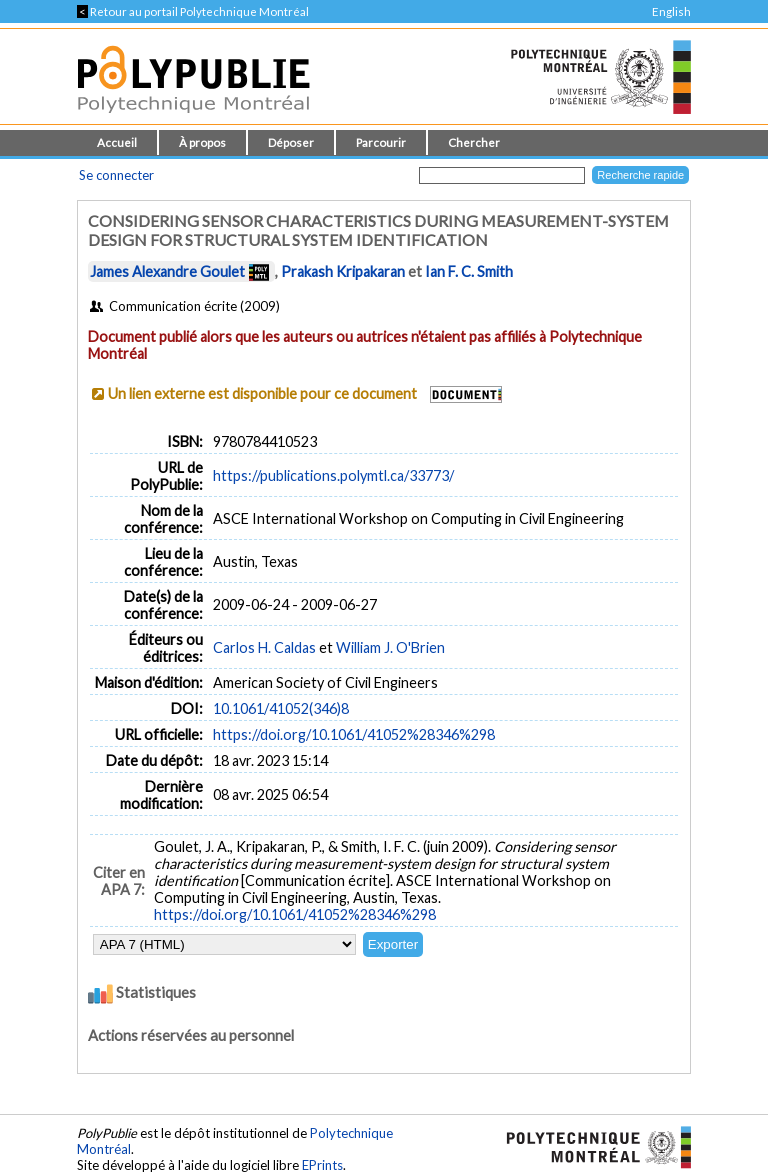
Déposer (291, 142)
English (671, 11)
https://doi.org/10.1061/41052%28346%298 (354, 734)
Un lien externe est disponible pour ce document (262, 393)
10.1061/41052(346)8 (281, 708)
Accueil (117, 142)
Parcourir (381, 142)
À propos (202, 142)
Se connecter (116, 175)
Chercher (474, 142)
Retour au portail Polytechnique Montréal (193, 11)
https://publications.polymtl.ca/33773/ (333, 475)
